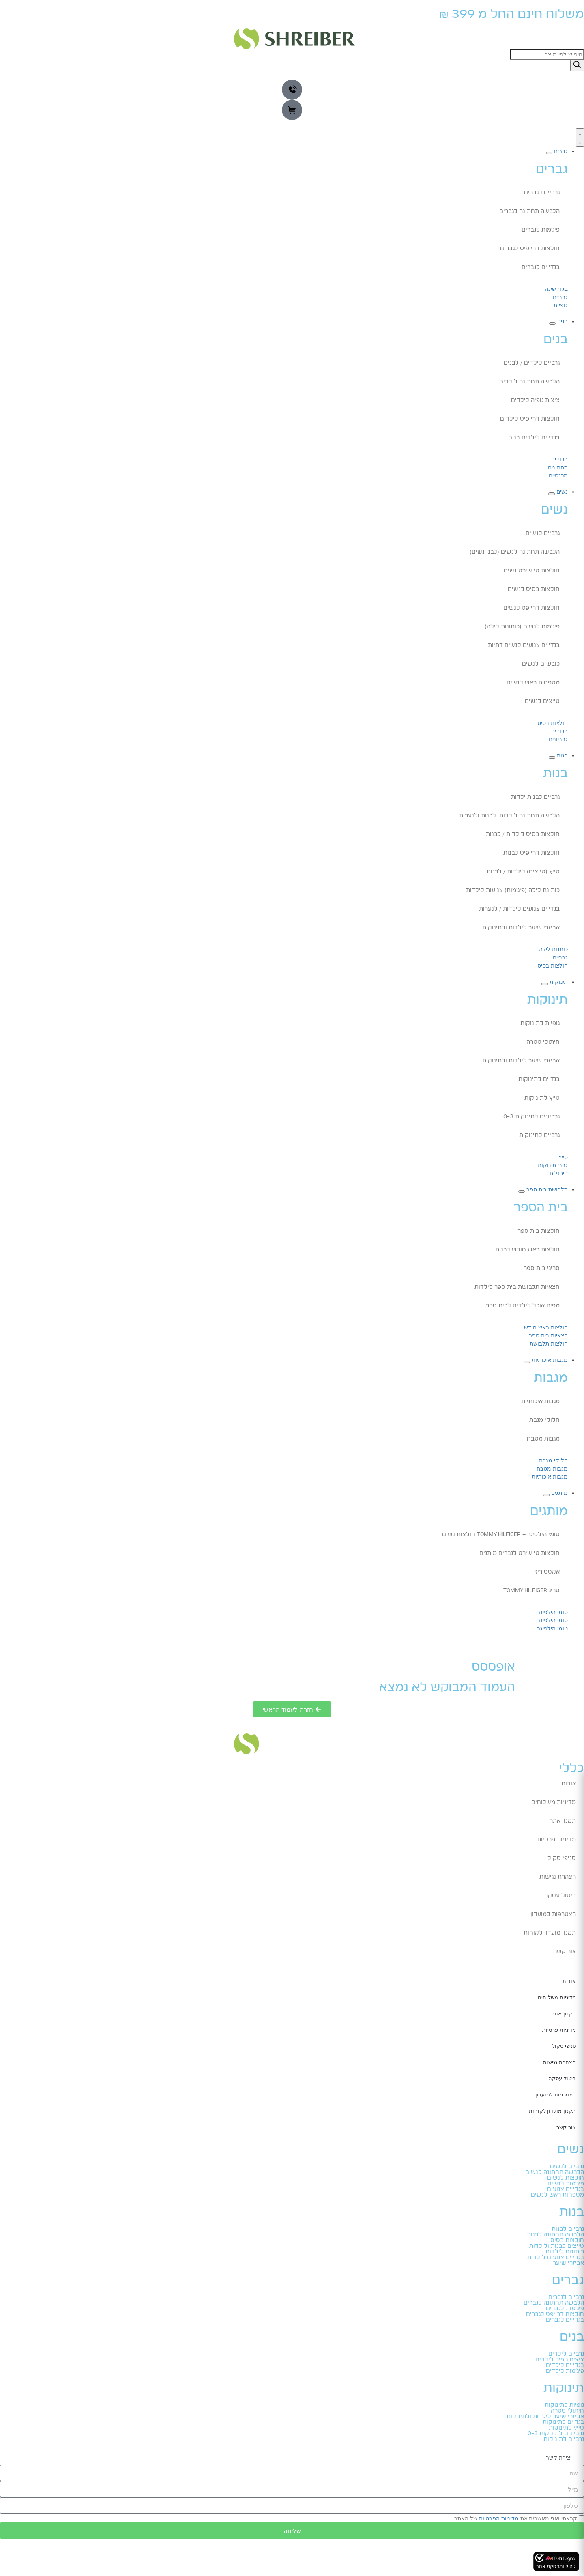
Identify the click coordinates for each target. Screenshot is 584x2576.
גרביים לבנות (568, 2229)
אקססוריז (547, 1572)
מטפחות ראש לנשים (533, 683)
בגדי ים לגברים (541, 267)
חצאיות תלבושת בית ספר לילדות (517, 1287)
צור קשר (565, 1952)
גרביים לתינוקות (539, 1135)
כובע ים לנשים (541, 664)
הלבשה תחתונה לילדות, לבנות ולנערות (509, 816)
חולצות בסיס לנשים (534, 589)
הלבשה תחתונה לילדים (529, 382)
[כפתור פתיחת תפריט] (580, 137)
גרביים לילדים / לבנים (532, 363)
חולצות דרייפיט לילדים (530, 419)
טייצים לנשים (542, 701)
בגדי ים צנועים (565, 2189)
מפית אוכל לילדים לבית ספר (523, 1306)
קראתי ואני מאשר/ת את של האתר (515, 2518)
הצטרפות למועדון (553, 1914)
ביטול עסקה (560, 1896)
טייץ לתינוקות (542, 1098)
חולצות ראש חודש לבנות (527, 1250)
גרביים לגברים (542, 193)
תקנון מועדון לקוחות (550, 1933)
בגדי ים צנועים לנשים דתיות (524, 645)
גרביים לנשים (543, 533)
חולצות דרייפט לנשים (531, 608)
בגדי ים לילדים (565, 2365)
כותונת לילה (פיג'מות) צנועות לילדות (513, 890)
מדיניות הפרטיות (499, 2518)
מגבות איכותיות (540, 1401)
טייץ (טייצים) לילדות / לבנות (523, 872)
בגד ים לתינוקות (539, 1079)
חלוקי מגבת (544, 1420)
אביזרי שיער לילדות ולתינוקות (521, 928)
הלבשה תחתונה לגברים (529, 211)
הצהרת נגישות (557, 1877)
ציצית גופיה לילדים (535, 400)
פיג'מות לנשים (566, 2184)
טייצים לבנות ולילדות (556, 2246)
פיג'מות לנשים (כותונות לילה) (522, 627)
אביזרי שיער (568, 2263)
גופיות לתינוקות (540, 1023)
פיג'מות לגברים (541, 230)
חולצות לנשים (565, 2178)
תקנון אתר (563, 1821)
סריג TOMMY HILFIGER (531, 1590)
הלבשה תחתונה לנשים (554, 2172)
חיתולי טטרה (543, 1042)
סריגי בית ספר (542, 1268)
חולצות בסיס (567, 2240)
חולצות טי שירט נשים (532, 571)
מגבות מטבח (543, 1439)
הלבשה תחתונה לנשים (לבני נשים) (515, 552)
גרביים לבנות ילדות (535, 797)
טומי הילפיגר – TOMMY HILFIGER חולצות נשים (501, 1534)
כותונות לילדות (564, 2252)
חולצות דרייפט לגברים (555, 2314)
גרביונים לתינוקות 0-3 (531, 1117)
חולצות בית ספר (538, 1231)
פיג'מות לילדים (565, 2371)
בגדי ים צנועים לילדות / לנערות (519, 909)
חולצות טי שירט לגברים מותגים (519, 1553)
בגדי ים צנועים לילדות (555, 2257)
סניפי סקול (562, 1858)
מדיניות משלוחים (553, 1802)
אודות (568, 1784)
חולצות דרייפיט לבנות (531, 853)
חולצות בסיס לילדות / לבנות (523, 834)
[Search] (577, 65)
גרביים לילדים (566, 2354)
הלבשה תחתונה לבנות (555, 2235)
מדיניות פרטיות (556, 1840)
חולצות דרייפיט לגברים (530, 249)
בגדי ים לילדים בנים (534, 438)
